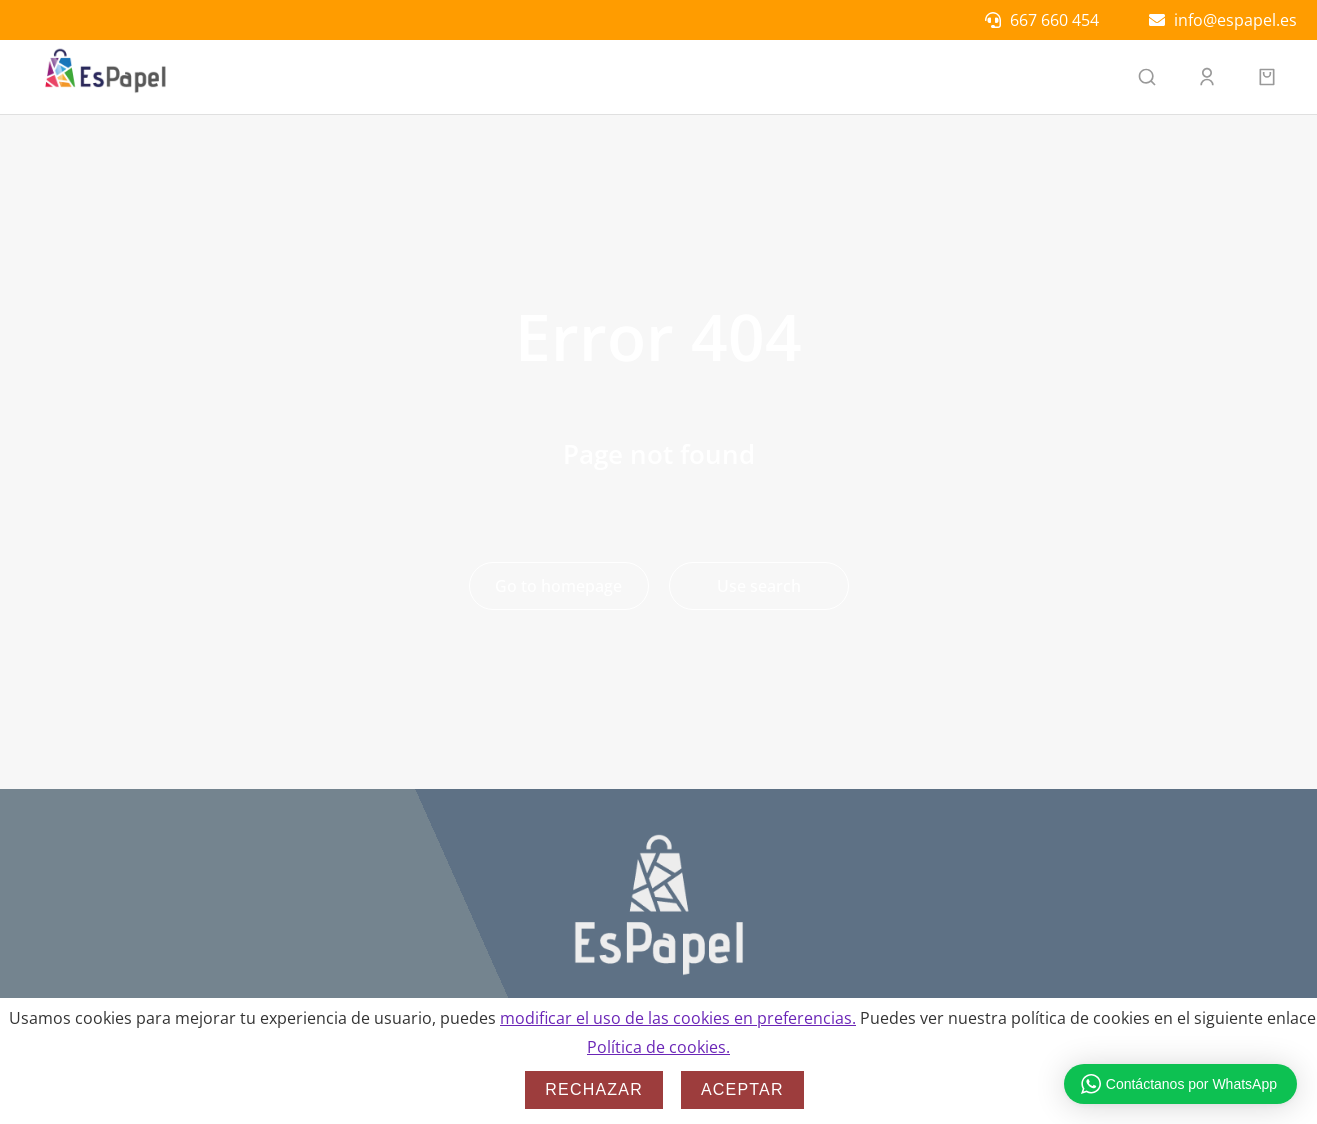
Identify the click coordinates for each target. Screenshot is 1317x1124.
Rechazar (594, 1089)
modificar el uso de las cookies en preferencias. (678, 1018)
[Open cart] (1267, 77)
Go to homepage (558, 586)
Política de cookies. (658, 1047)
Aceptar (742, 1089)
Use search (759, 586)
